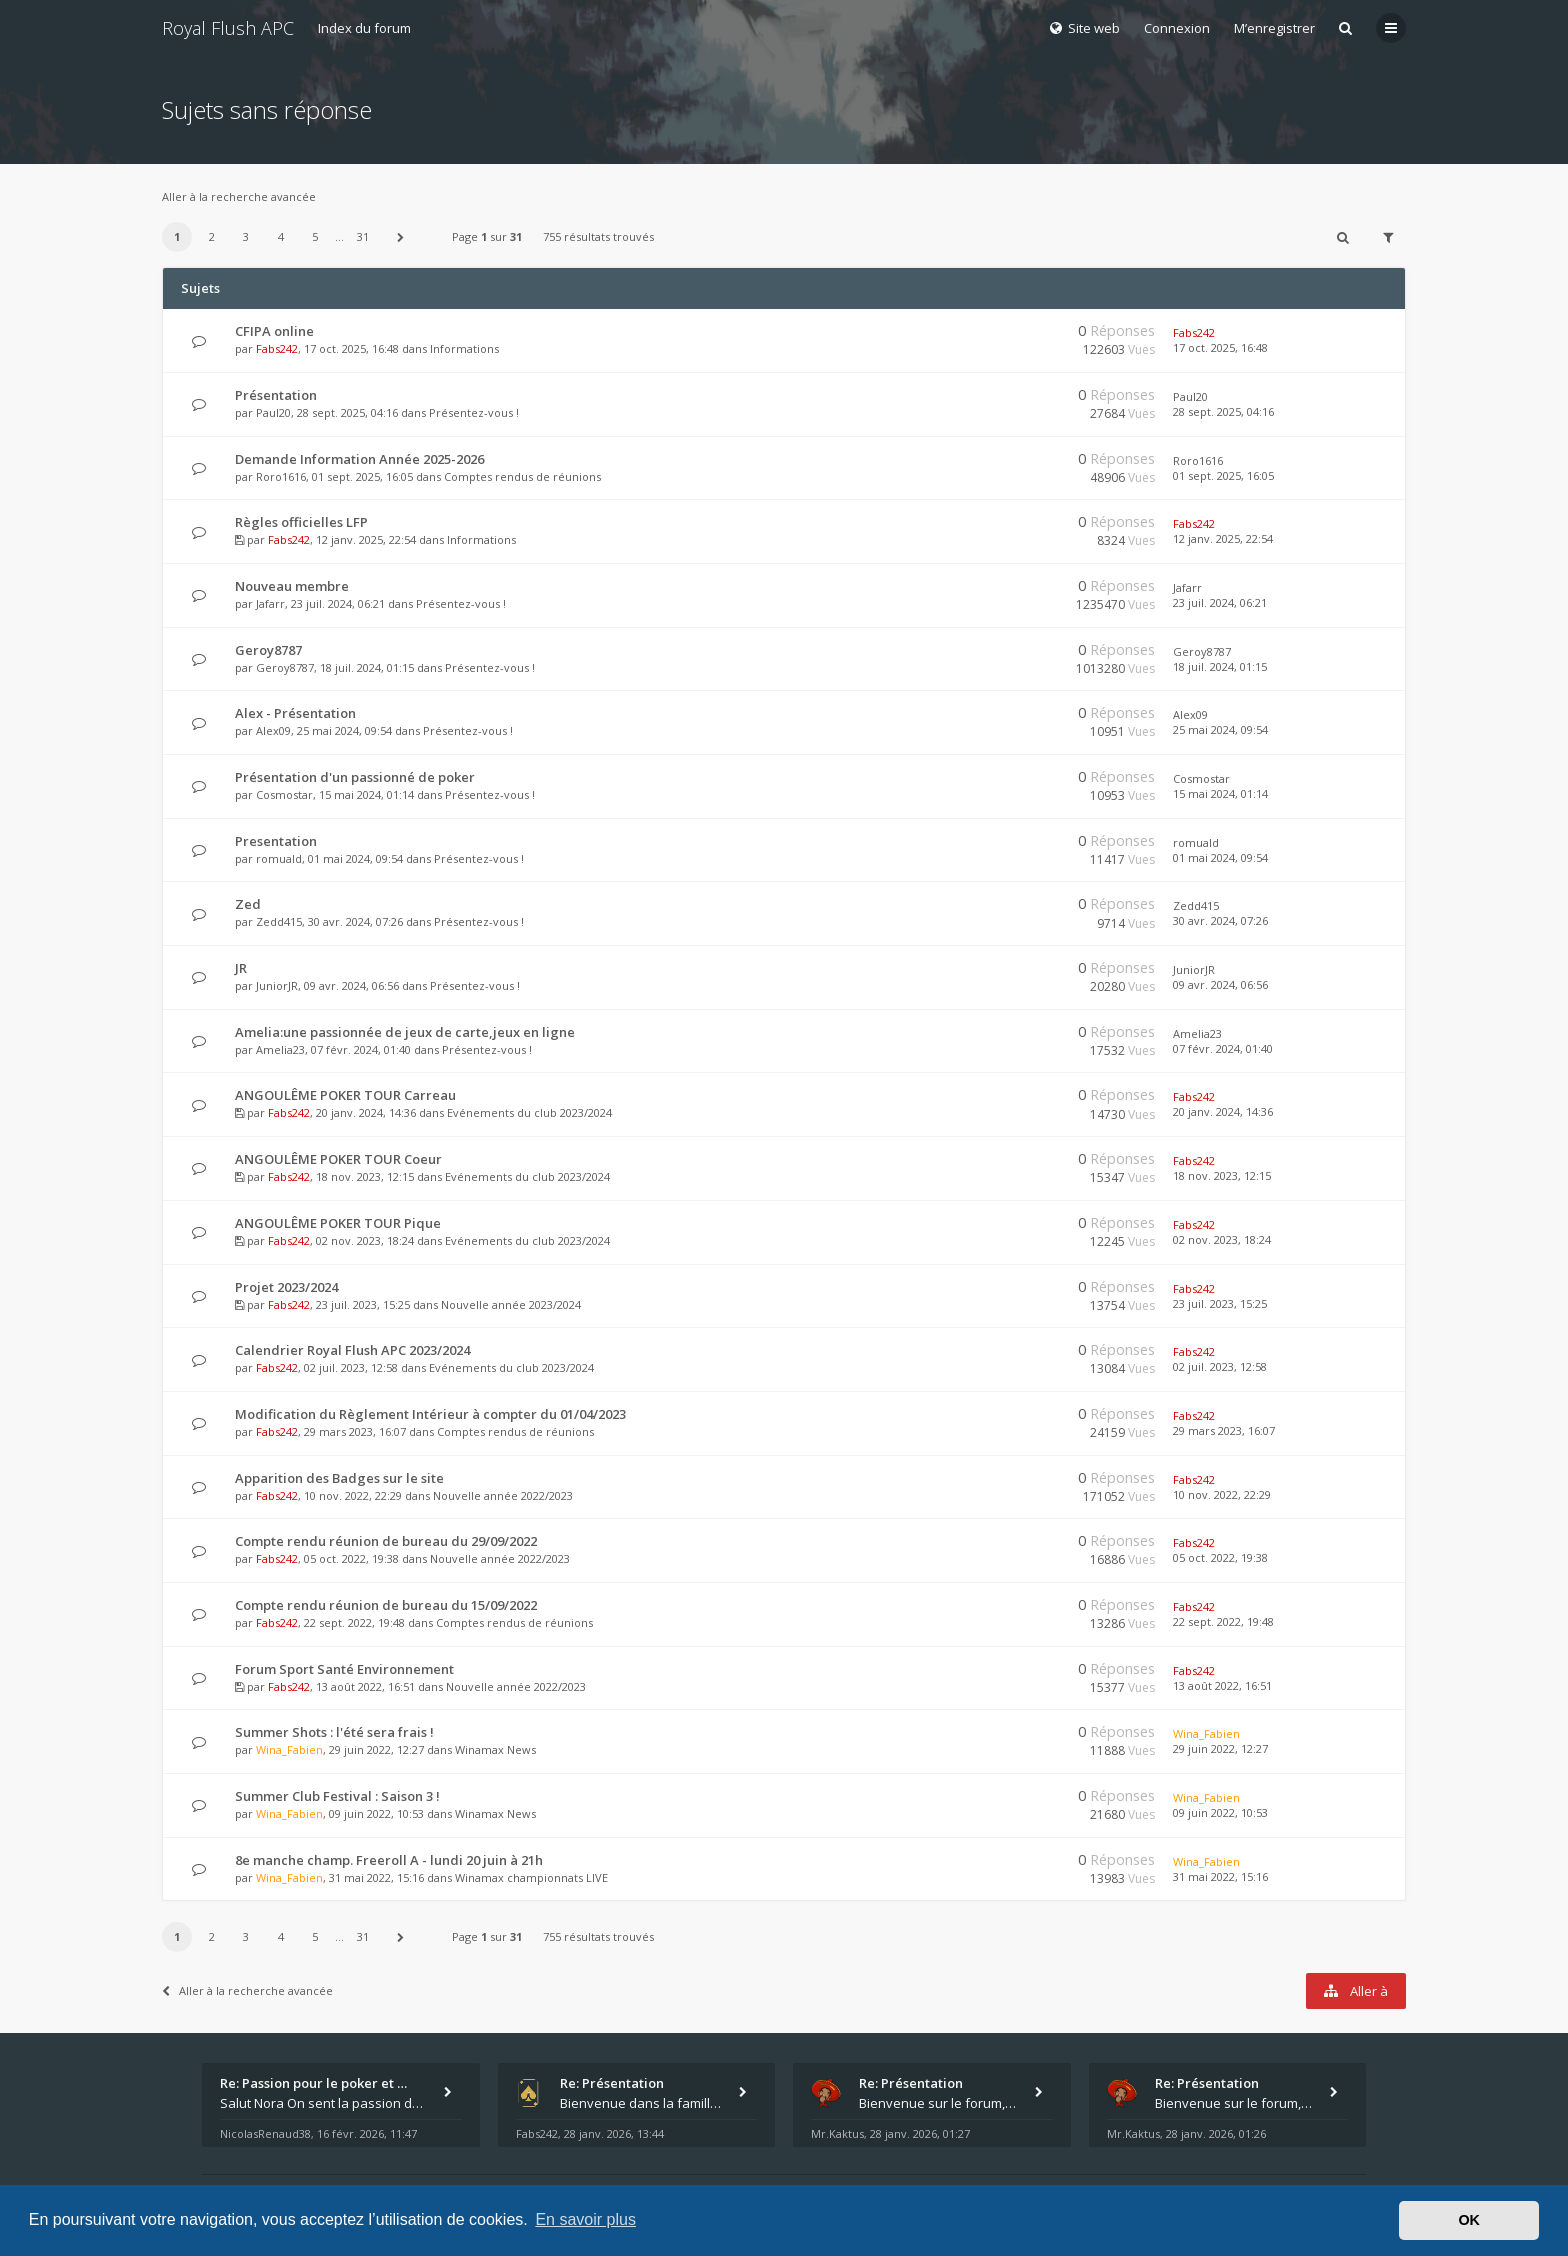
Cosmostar (284, 794)
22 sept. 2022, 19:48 (1223, 1621)
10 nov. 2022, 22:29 (1222, 1494)
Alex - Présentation (295, 713)
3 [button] (246, 236)
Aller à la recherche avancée (239, 196)
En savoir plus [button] (585, 2219)
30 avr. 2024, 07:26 (1220, 920)
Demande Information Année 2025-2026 (359, 459)
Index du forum (364, 28)
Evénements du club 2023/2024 (529, 1112)
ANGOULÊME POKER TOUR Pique (338, 1223)
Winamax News (495, 1749)
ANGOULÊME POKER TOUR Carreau (345, 1095)
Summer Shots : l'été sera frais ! (334, 1732)
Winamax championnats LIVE (531, 1877)
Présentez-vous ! (474, 412)
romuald (279, 858)
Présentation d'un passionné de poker (355, 777)
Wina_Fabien (289, 1749)
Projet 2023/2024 (286, 1287)
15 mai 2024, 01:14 (1220, 793)
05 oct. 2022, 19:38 (1220, 1557)
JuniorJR (277, 985)
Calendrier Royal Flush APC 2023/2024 (352, 1350)
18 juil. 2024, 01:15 (1220, 666)
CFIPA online (274, 331)
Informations (464, 348)
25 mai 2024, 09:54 (1220, 729)
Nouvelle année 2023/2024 (511, 1304)
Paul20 (273, 412)
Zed (248, 904)
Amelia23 (280, 1049)
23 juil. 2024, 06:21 (1220, 602)
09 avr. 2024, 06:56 (1220, 984)
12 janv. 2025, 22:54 (1223, 538)
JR (241, 968)
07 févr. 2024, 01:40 (1223, 1048)
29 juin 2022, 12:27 (1220, 1748)
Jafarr (270, 603)
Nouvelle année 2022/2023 (503, 1495)
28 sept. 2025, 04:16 (1223, 411)
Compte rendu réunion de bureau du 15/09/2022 (386, 1605)
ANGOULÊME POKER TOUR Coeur (338, 1159)
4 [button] (281, 236)
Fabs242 (277, 348)
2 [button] (212, 236)
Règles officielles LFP (301, 522)
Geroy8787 (268, 650)
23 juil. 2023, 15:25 (1220, 1303)
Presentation (276, 841)
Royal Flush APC (228, 28)
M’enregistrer (1274, 28)
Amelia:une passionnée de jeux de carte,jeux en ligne (405, 1032)
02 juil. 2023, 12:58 (1220, 1366)
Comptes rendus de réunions (522, 476)
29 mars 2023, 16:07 (1224, 1430)
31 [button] (363, 236)
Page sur (487, 236)
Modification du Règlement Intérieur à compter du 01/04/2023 (430, 1414)
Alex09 (273, 730)
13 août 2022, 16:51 (1222, 1685)
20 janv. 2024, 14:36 (1223, 1111)
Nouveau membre (292, 586)
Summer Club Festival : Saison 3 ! (337, 1796)
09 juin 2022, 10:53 (1220, 1812)
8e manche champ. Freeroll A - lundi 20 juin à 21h (389, 1860)
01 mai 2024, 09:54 (1220, 857)
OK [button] (1469, 2220)
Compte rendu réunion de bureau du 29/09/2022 (386, 1541)
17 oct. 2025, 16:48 (1220, 347)
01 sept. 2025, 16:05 (1223, 475)
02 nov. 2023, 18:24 (1222, 1239)
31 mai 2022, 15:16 (1220, 1876)
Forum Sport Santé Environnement (344, 1669)
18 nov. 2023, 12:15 (1222, 1175)
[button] (401, 237)
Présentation (276, 395)
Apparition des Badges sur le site (339, 1478)
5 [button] (315, 236)
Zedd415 (279, 921)
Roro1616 (281, 476)
